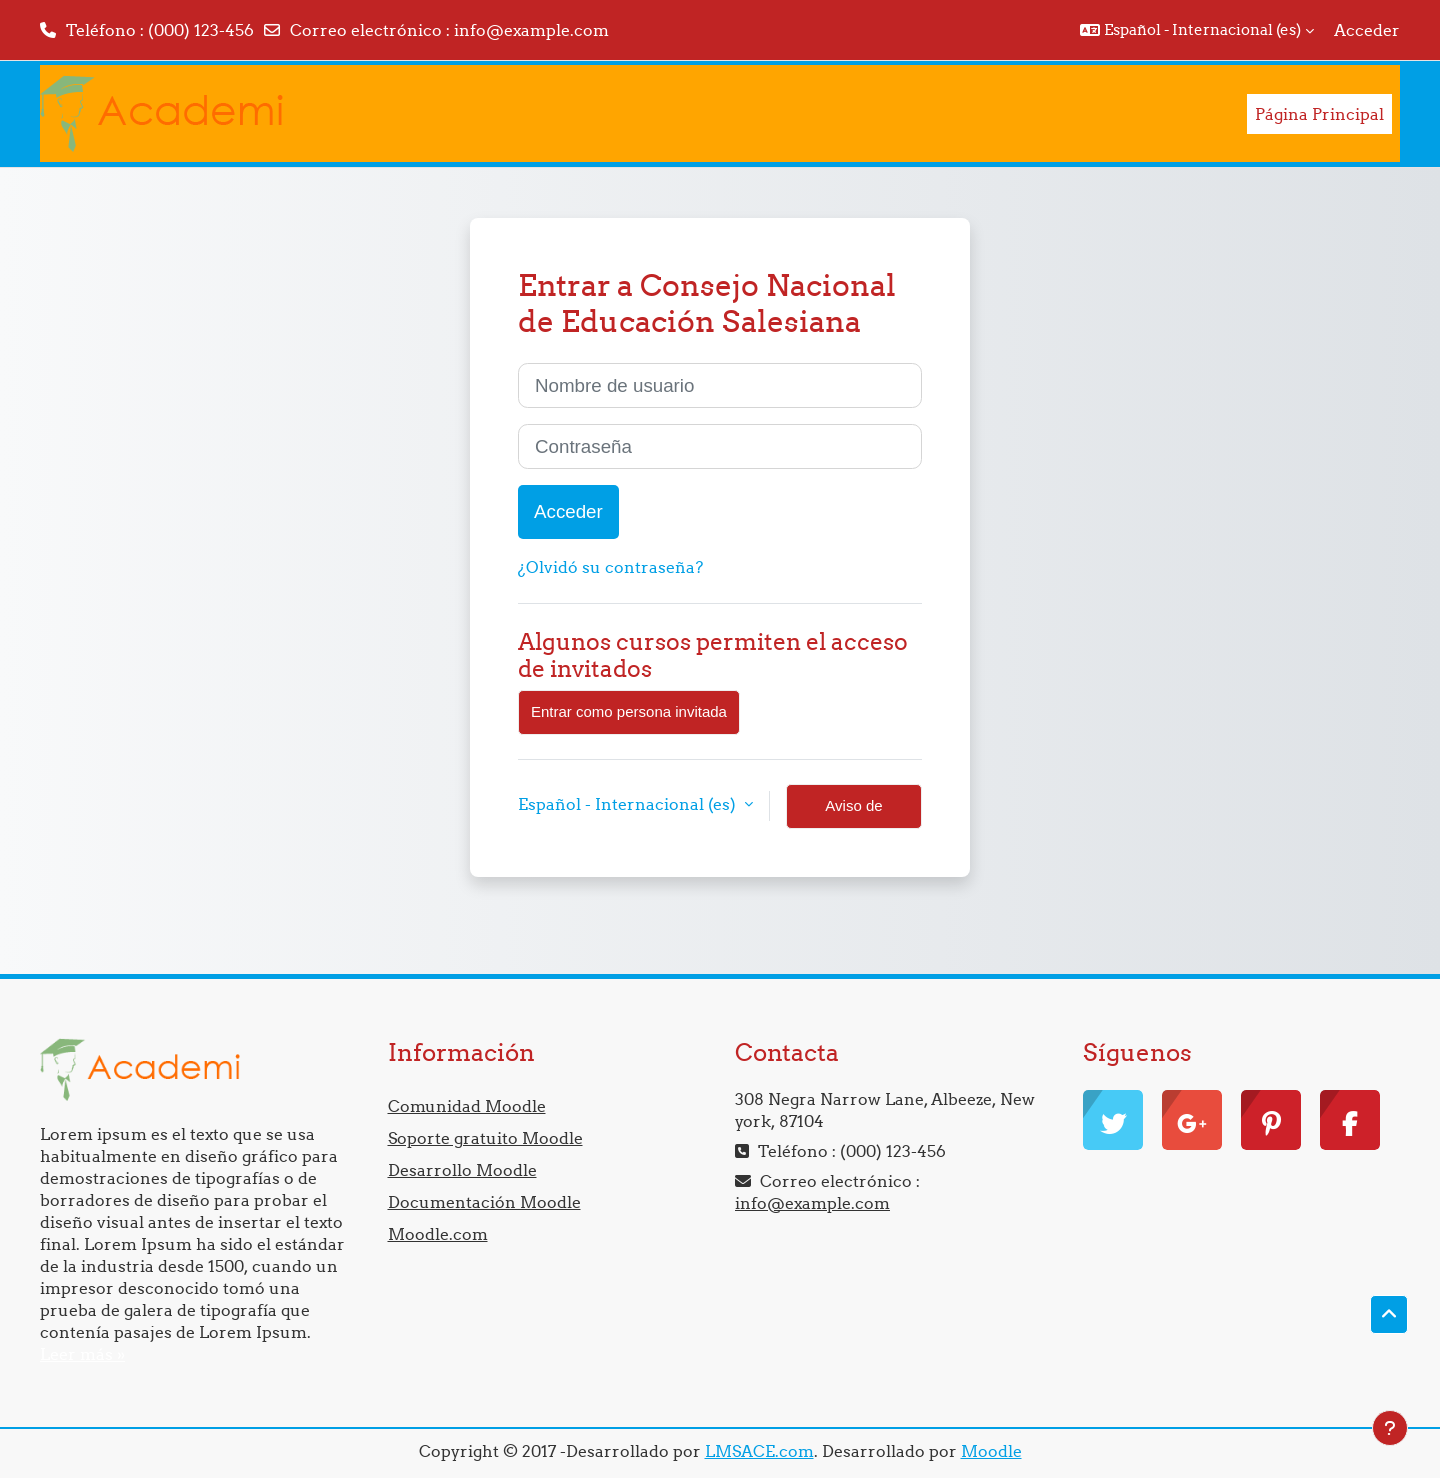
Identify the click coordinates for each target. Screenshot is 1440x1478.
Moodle (991, 1451)
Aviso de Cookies (853, 813)
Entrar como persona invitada (629, 711)
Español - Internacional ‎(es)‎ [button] (629, 804)
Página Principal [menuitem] (1319, 114)
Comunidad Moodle (467, 1106)
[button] (1197, 30)
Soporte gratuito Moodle (485, 1138)
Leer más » (82, 1354)
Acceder (1367, 30)
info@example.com (531, 30)
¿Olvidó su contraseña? (610, 567)
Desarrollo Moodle (462, 1170)
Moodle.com (438, 1234)
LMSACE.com (759, 1451)
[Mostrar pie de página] (1390, 1428)
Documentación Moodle (484, 1202)
